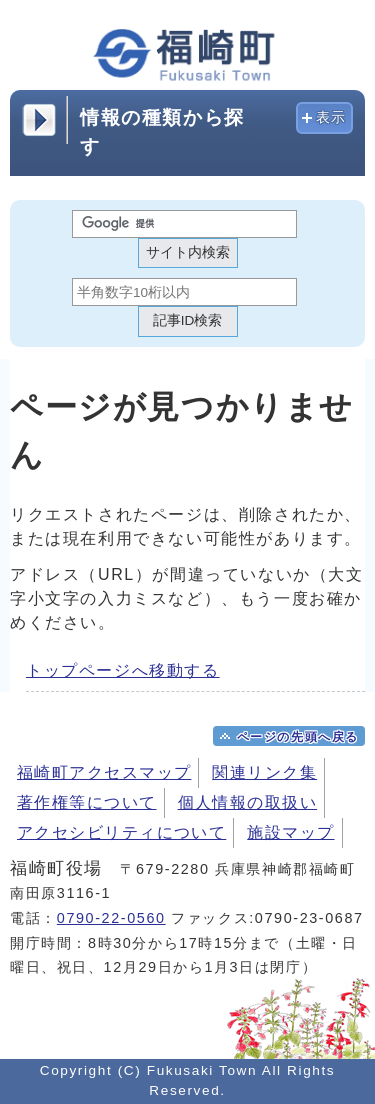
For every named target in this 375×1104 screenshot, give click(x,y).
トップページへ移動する (123, 670)
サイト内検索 (188, 252)
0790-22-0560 (111, 918)
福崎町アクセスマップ (104, 772)
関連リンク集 (264, 772)
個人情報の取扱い (248, 802)
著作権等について (87, 802)
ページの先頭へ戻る (298, 737)
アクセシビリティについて (121, 832)
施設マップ (290, 832)
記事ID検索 (188, 320)
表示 (331, 117)
